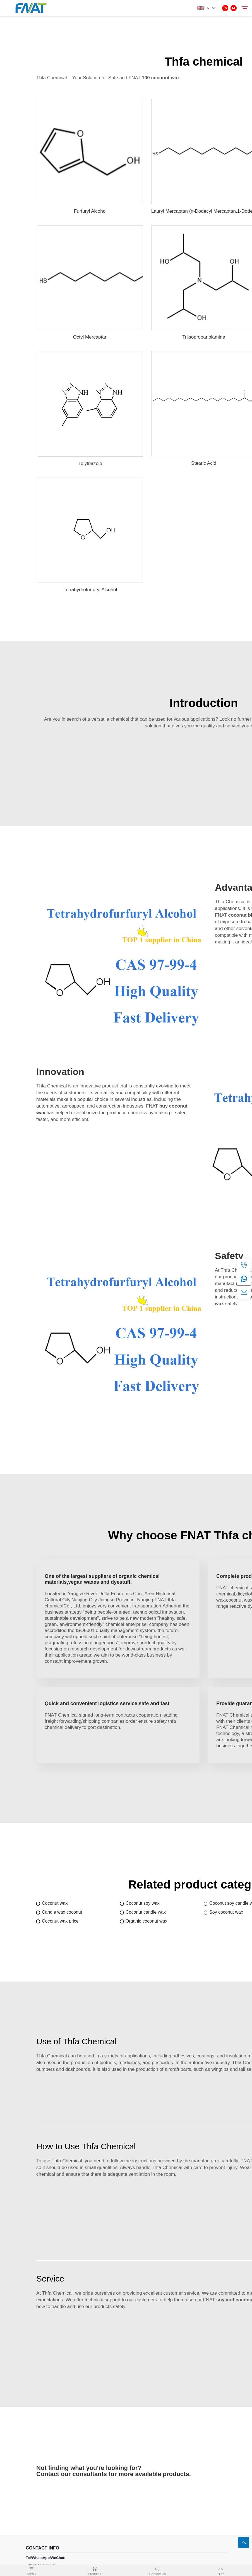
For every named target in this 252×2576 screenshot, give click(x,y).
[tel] (244, 1265)
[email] (244, 1292)
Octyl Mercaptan (90, 337)
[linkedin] (225, 8)
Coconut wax (55, 1903)
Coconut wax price (60, 1921)
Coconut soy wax (143, 1903)
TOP (220, 2570)
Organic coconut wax (146, 1921)
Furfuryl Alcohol (90, 211)
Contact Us (157, 2570)
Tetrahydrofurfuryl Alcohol (90, 589)
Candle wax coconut (62, 1912)
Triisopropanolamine (203, 337)
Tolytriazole (90, 463)
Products (94, 2570)
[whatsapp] (244, 1278)
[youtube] (234, 8)
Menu (31, 2570)
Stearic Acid (203, 463)
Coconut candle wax (146, 1912)
